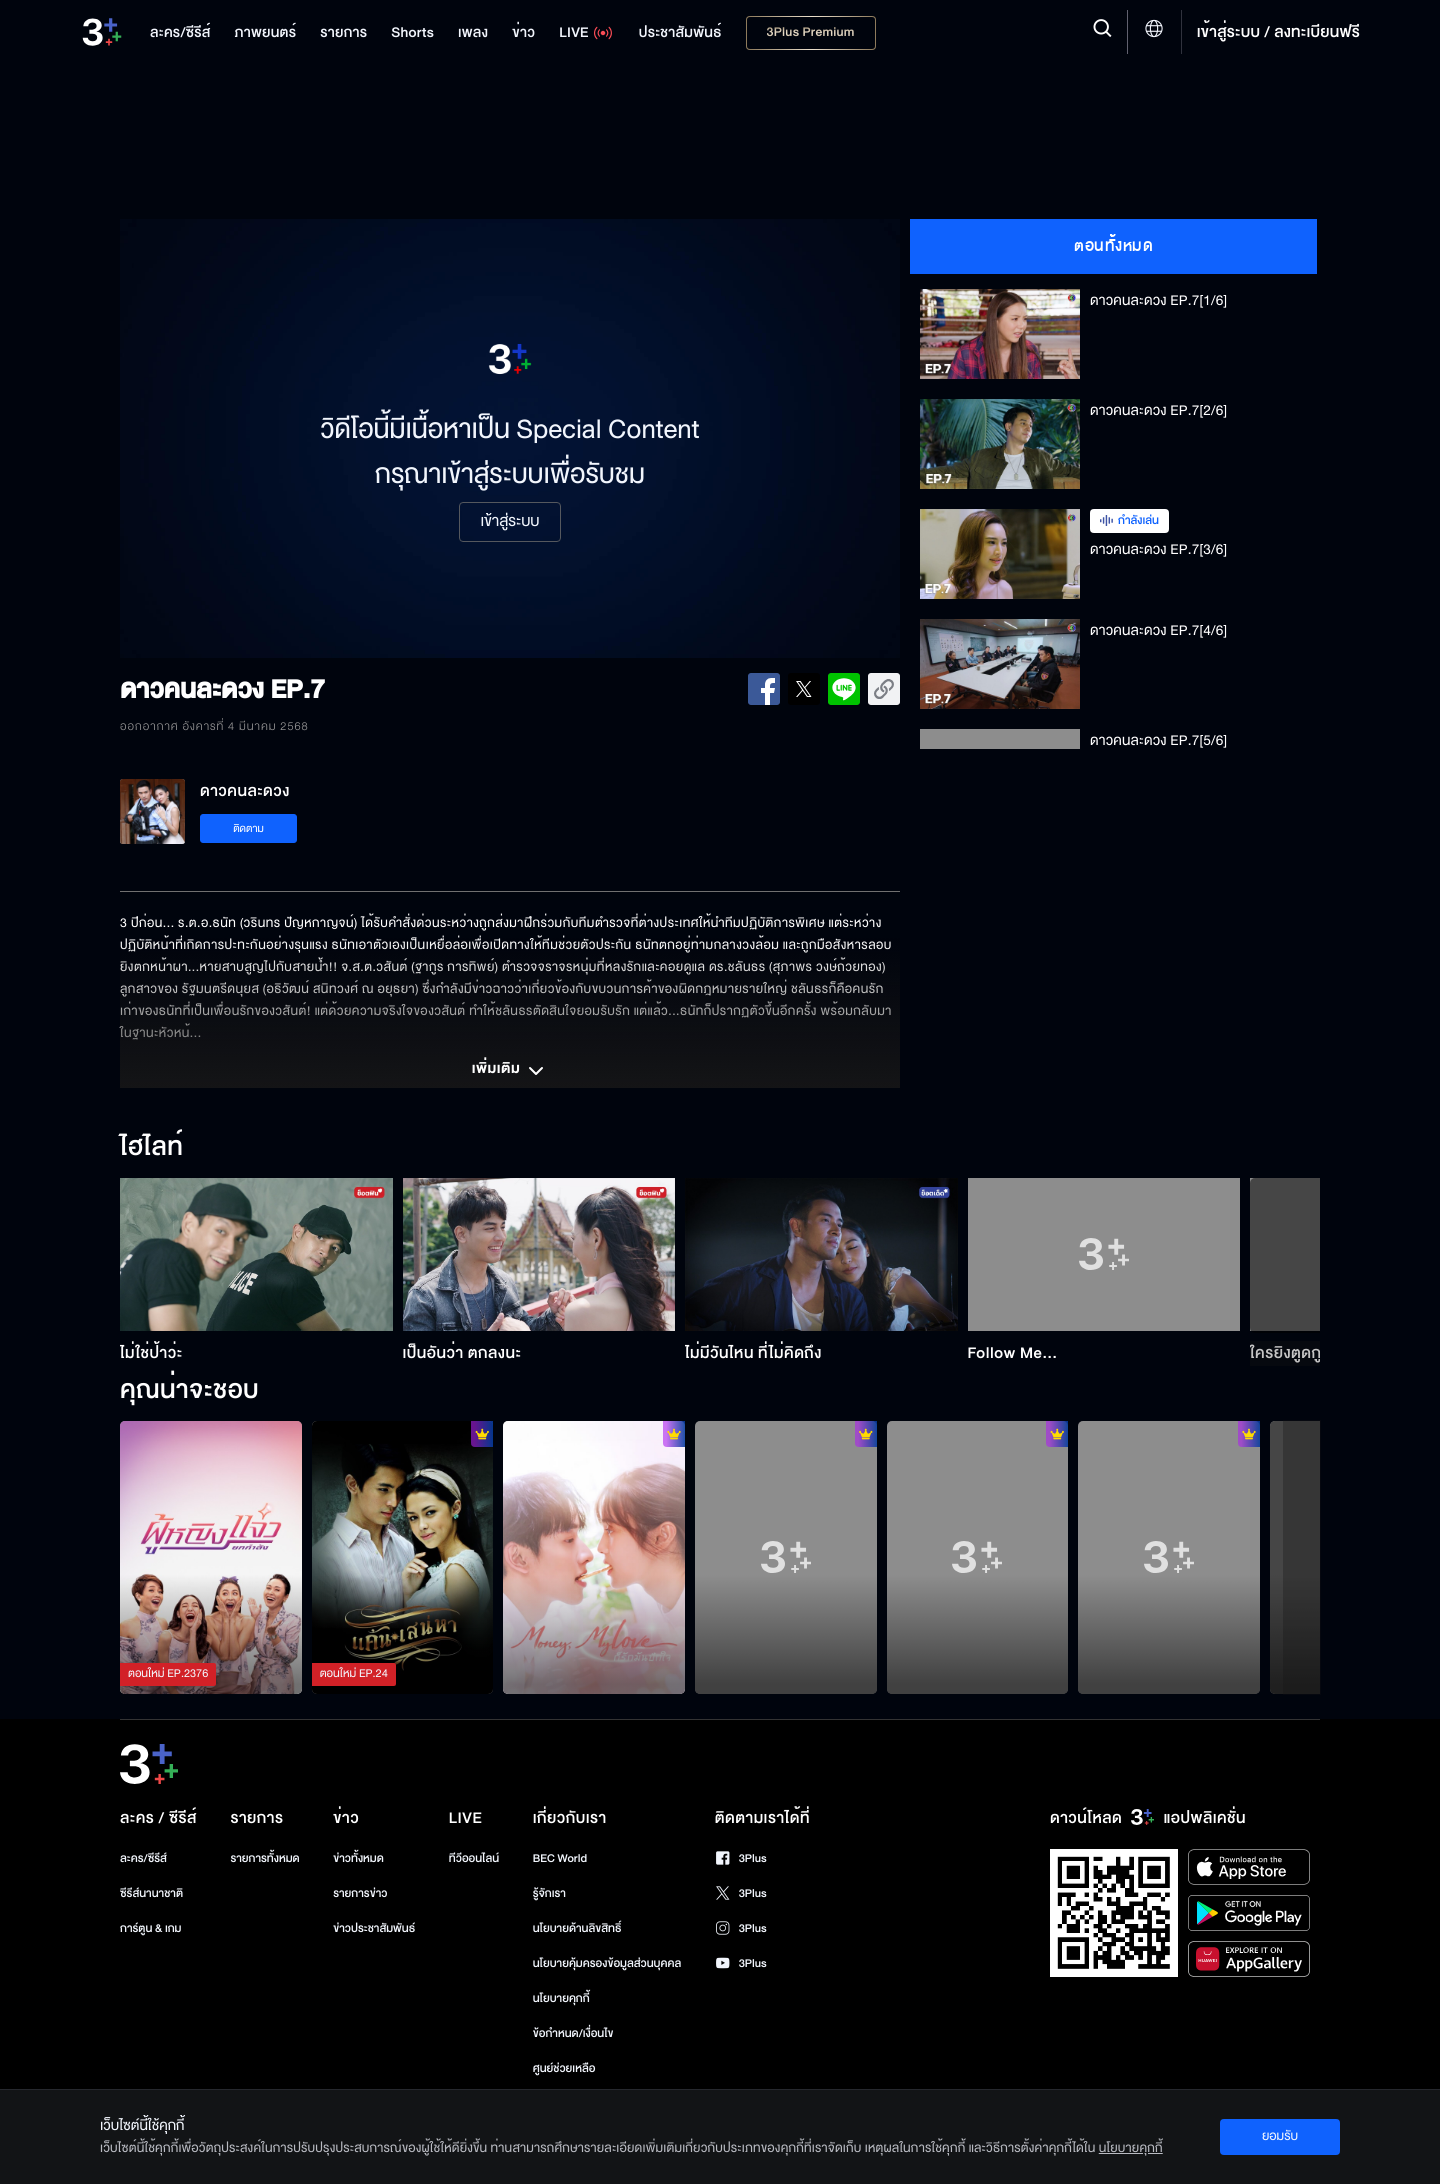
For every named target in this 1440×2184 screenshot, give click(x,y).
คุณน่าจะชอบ (189, 1391)
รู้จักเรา (549, 1893)
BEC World (560, 1858)
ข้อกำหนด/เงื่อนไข (573, 2033)
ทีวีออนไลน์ (474, 1858)
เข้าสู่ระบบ (509, 522)
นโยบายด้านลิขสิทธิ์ (577, 1928)
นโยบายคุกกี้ (561, 1998)
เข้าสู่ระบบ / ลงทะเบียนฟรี (1278, 32)
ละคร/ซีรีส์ (143, 1858)
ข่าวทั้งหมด (358, 1858)
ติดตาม (248, 828)
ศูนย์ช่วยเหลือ (564, 2068)
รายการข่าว (360, 1893)
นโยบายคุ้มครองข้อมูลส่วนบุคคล (607, 1963)
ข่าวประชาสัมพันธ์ (374, 1928)
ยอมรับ (1280, 2136)
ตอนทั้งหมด (1113, 246)
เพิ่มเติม (510, 1071)
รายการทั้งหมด (264, 1858)
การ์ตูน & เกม (151, 1928)
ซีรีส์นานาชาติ (151, 1893)
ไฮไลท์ (151, 1148)
